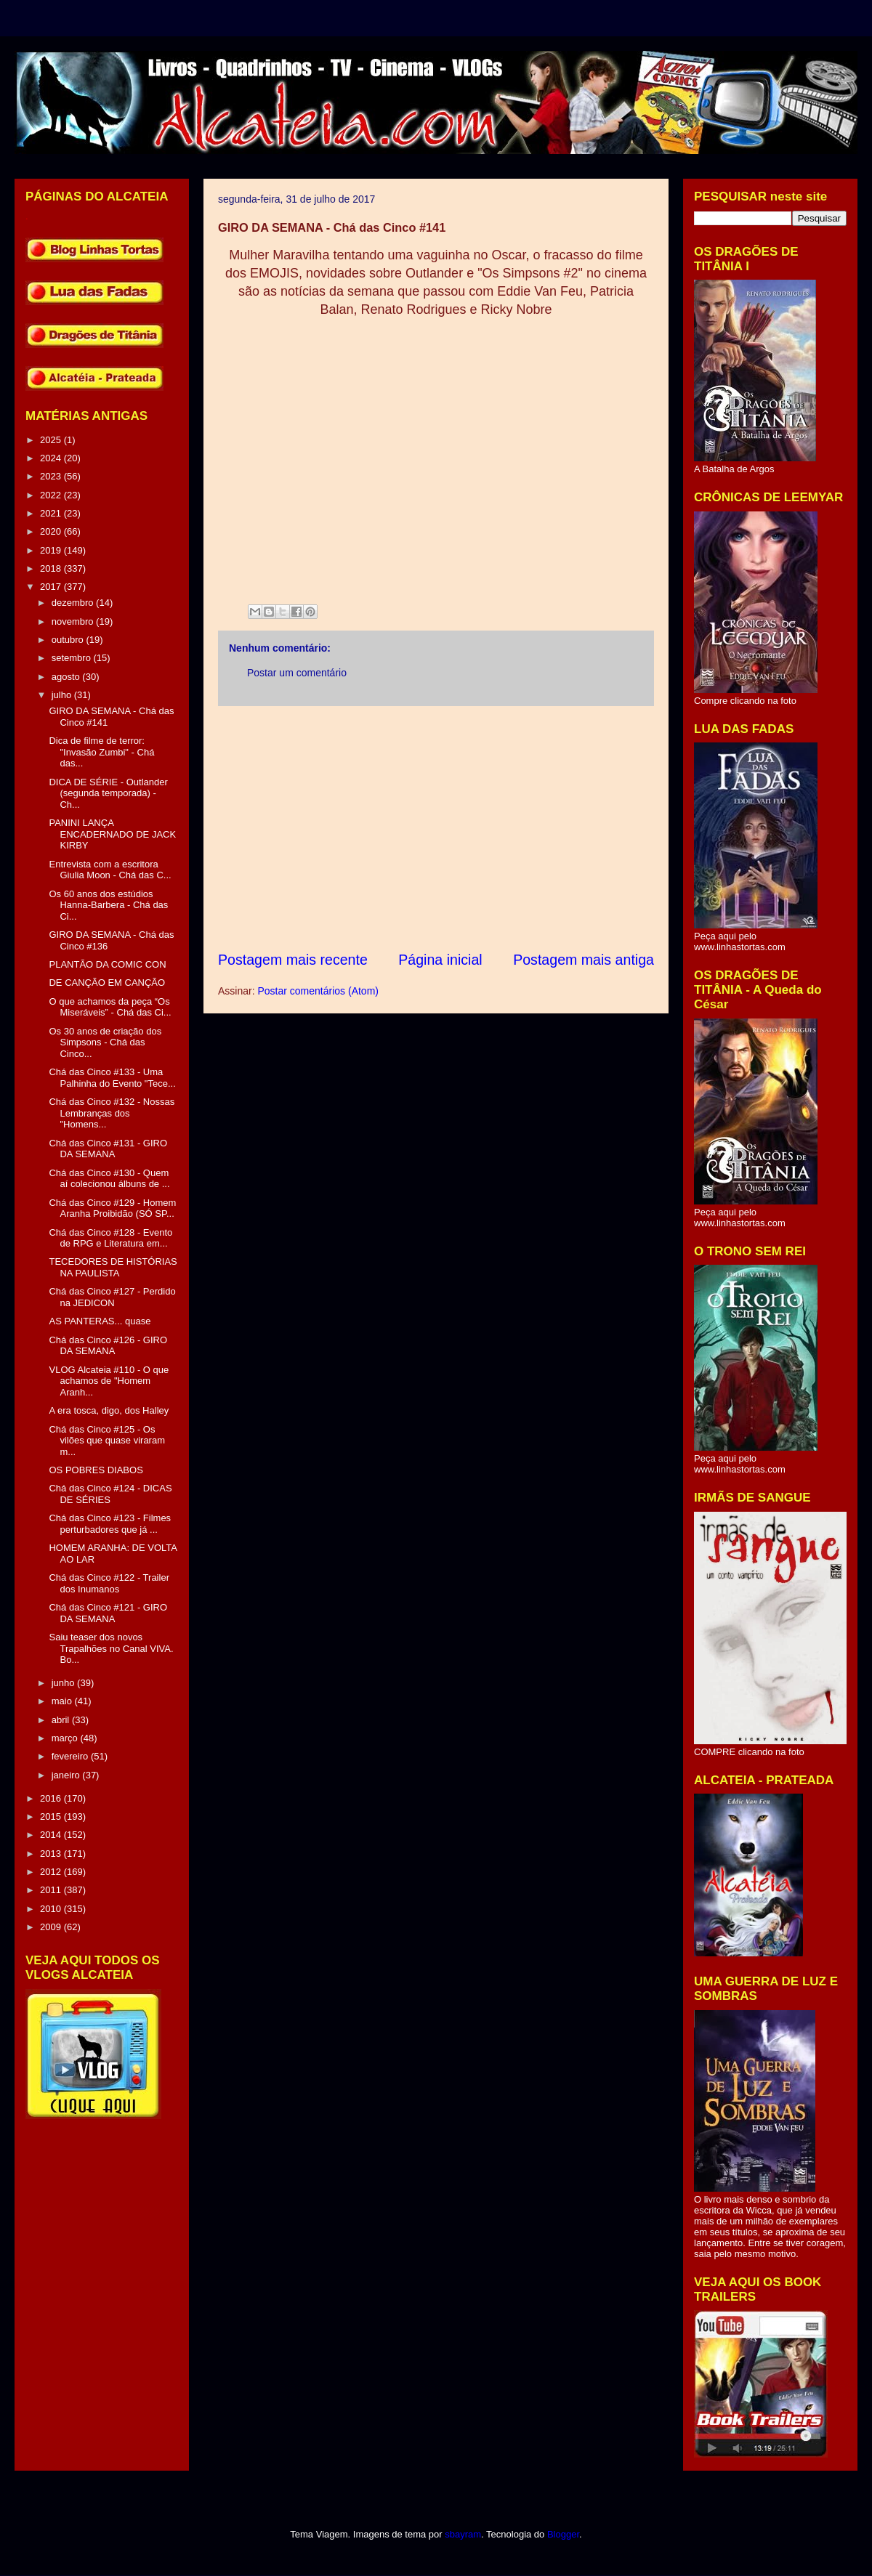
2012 (52, 1871)
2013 (52, 1853)
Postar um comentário (297, 673)
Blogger (563, 2534)
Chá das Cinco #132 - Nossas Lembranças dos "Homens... (111, 1113)
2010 (52, 1908)
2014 (52, 1834)
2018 (52, 568)
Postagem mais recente (293, 960)
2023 (52, 476)
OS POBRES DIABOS (95, 1470)
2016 (52, 1798)
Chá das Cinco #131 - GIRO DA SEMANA (108, 1149)
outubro (69, 639)
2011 (52, 1889)
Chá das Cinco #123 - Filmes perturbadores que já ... (110, 1523)
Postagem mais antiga (583, 960)
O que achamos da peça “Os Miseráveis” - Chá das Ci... (110, 1007)
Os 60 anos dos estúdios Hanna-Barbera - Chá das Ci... (108, 905)
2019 (52, 550)
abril (62, 1719)
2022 (52, 495)
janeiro (67, 1775)
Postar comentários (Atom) (318, 991)
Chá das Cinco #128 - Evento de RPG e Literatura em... (110, 1238)
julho (63, 694)
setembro (73, 657)
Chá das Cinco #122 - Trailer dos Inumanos (109, 1583)
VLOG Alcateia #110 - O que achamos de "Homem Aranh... (109, 1381)
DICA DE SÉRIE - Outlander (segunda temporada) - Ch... (108, 793)
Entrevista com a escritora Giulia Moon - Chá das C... (110, 870)
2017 (52, 586)
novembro (74, 621)
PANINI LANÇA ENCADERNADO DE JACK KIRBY (112, 834)
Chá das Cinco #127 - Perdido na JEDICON (112, 1297)
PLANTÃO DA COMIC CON (107, 964)
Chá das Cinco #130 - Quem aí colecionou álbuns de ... (109, 1178)
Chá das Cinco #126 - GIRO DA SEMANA (108, 1345)
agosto (67, 676)
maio (63, 1701)
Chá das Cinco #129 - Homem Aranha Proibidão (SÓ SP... (112, 1208)
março (66, 1738)
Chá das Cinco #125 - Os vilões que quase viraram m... (107, 1440)
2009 (52, 1926)
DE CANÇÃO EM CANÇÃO (107, 982)
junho (64, 1682)
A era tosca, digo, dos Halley (109, 1410)
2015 (52, 1816)
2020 (52, 531)
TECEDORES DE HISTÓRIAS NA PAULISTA (113, 1267)
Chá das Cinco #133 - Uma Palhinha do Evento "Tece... (112, 1077)
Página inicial (440, 960)
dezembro (74, 602)
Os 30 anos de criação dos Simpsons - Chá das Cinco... (105, 1042)
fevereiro (71, 1756)
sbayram (463, 2534)
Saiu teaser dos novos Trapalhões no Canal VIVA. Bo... (111, 1648)
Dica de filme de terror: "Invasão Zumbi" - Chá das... (101, 752)
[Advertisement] (436, 828)
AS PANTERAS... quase (99, 1321)
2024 (52, 458)
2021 (52, 513)
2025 (52, 439)
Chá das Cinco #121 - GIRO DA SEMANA (108, 1613)
